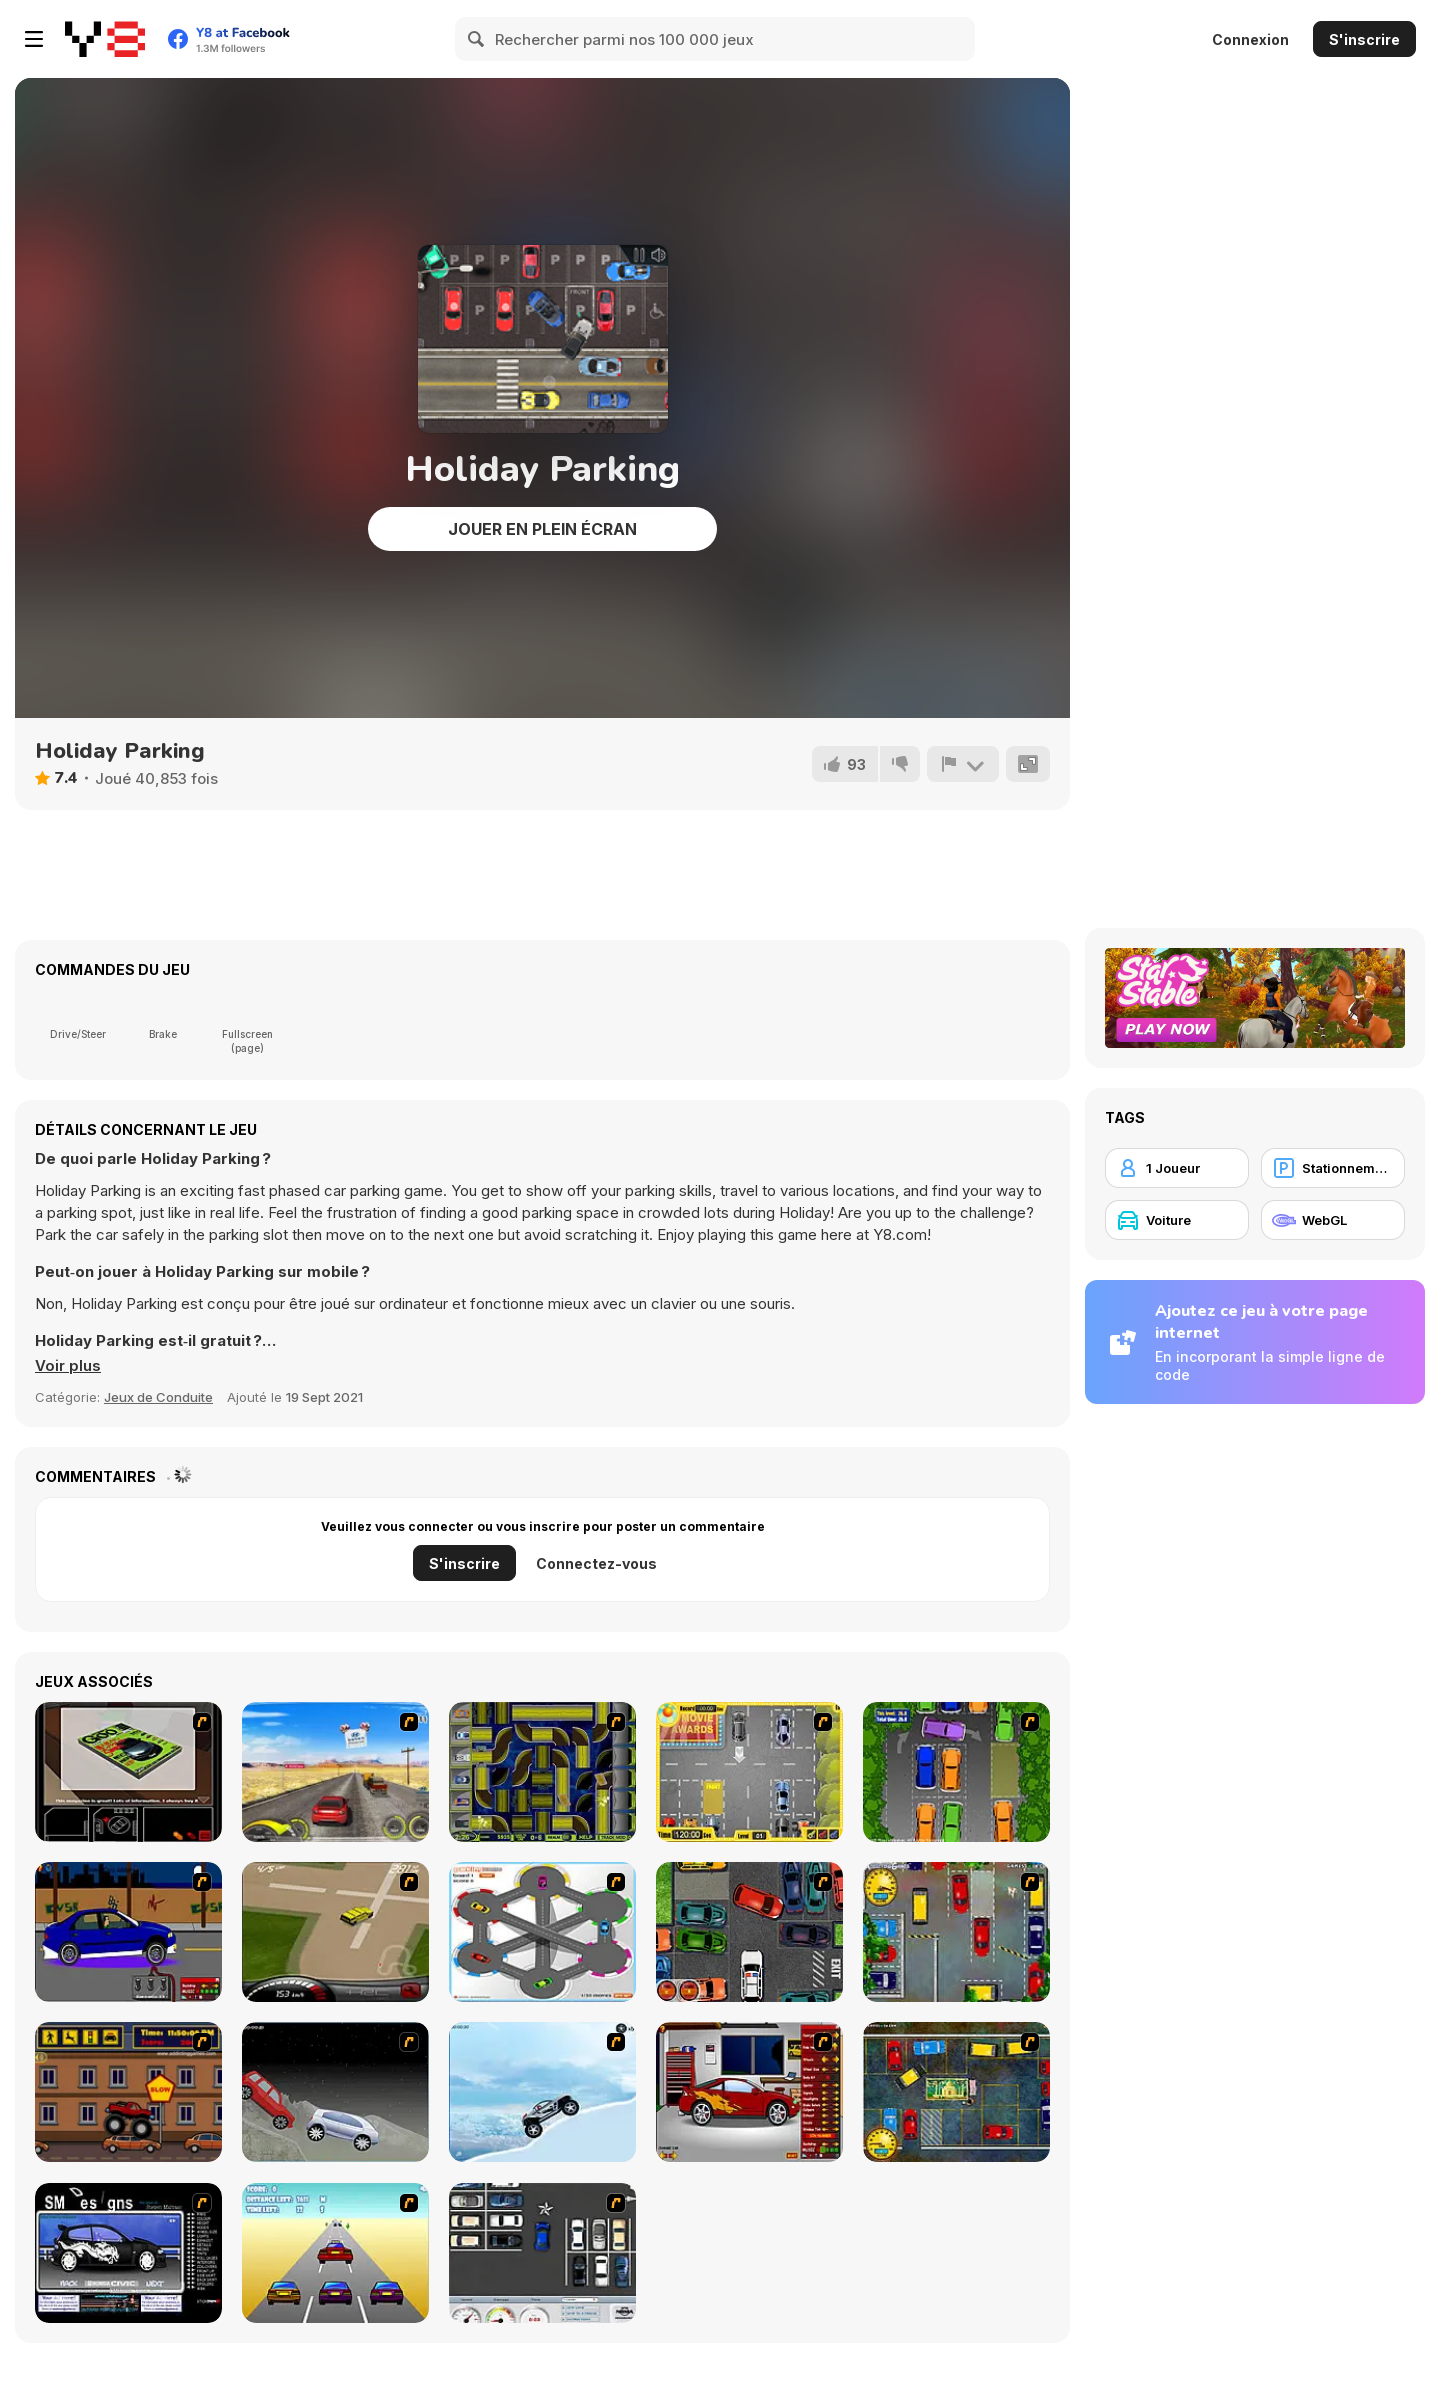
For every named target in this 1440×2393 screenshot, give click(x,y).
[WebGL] (1333, 1220)
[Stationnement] (1333, 1168)
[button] (68, 1366)
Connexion (1250, 39)
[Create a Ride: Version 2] (749, 2092)
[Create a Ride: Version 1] (128, 1932)
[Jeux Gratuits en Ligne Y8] (105, 39)
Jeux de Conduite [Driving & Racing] (158, 1397)
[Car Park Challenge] (542, 2253)
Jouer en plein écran (542, 529)
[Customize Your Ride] (128, 2253)
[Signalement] (963, 764)
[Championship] (335, 2092)
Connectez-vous (596, 1563)
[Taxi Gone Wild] (335, 2253)
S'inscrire (1364, 39)
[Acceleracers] (542, 1772)
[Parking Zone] (542, 1932)
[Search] (477, 39)
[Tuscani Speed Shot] (335, 1772)
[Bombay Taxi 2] (956, 2092)
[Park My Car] (749, 1772)
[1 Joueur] (1177, 1168)
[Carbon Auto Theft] (749, 1932)
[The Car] (128, 1772)
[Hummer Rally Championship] (335, 1932)
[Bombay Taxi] (956, 1932)
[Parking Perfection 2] (956, 1772)
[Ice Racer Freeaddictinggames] (542, 2092)
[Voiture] (1177, 1220)
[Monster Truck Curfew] (128, 2092)
